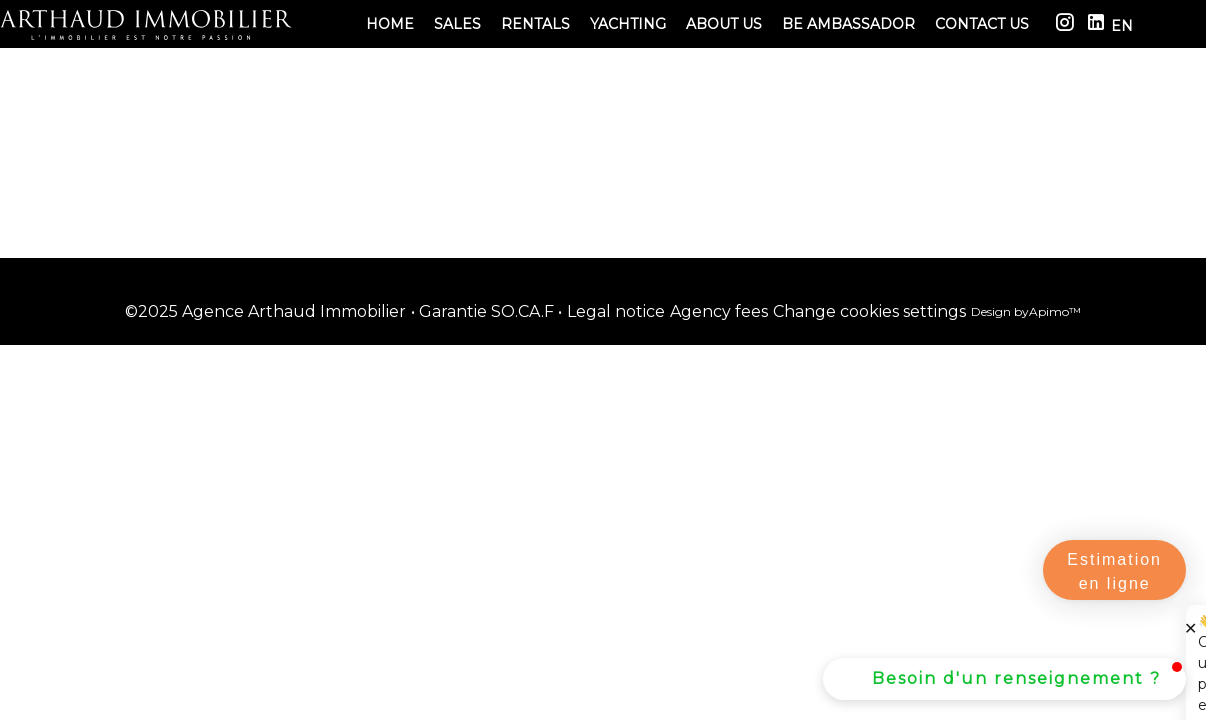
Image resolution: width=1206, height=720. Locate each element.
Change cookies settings (869, 311)
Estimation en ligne (1114, 571)
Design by (1026, 311)
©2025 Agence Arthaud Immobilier (265, 311)
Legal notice (616, 311)
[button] (1004, 679)
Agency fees (719, 311)
